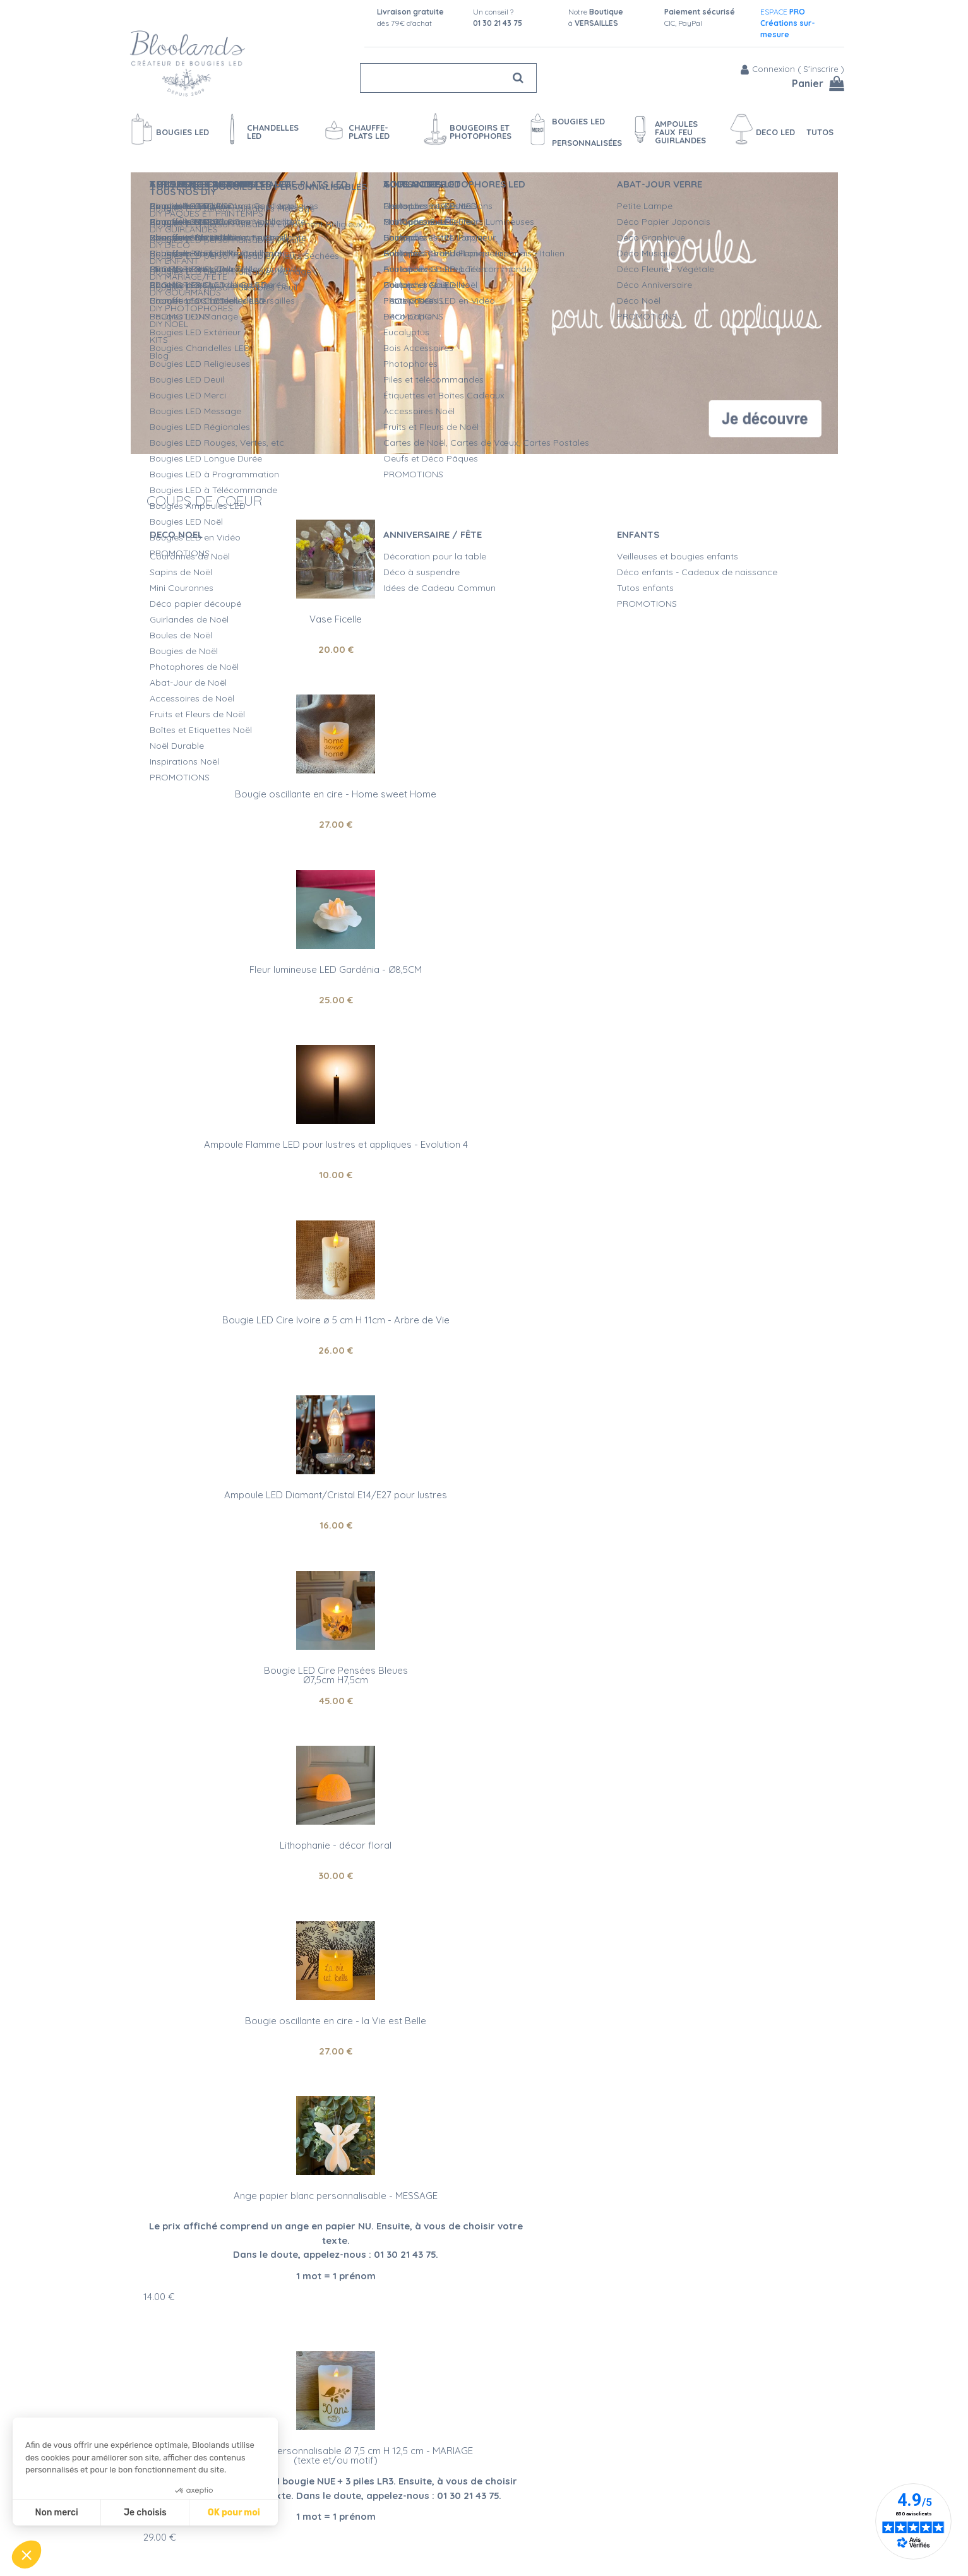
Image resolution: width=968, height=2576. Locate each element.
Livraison (305, 2497)
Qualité (254, 2135)
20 (248, 644)
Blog (653, 2475)
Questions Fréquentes (332, 2523)
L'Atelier (466, 2484)
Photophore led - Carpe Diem (484, 1556)
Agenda (303, 2470)
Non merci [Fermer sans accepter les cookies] (56, 2512)
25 (720, 644)
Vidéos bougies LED (491, 2537)
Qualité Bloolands (487, 2457)
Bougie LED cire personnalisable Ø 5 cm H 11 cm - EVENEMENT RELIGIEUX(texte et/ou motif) (248, 1565)
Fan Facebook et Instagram (728, 2506)
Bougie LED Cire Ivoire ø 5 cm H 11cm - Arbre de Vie (483, 793)
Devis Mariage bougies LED (506, 2510)
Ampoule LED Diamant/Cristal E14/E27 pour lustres (719, 793)
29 (395, 1254)
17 (158, 1671)
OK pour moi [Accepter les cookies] (234, 2512)
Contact (304, 2484)
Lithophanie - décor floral (484, 964)
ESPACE (787, 23)
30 (484, 994)
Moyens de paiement (330, 2510)
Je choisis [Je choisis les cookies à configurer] (145, 2512)
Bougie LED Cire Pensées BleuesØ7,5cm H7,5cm (248, 968)
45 (248, 994)
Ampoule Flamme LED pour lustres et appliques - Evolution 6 (719, 1385)
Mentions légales (321, 2550)
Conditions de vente (328, 2537)
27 (484, 644)
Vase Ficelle (248, 613)
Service (327, 2135)
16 (719, 819)
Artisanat (173, 2135)
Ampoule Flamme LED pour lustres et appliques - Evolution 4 (248, 793)
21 (483, 1586)
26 (484, 819)
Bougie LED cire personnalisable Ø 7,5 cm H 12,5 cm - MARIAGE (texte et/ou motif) (484, 1149)
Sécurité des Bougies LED (504, 2470)
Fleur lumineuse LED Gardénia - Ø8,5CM (719, 613)
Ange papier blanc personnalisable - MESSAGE (248, 1139)
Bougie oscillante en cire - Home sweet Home (484, 613)
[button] (26, 2554)
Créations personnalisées (502, 2497)
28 (719, 1236)
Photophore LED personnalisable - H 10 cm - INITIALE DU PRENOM (720, 1144)
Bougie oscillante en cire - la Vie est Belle (719, 964)
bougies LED (188, 2168)
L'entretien (471, 2523)
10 (248, 819)
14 (159, 1240)
